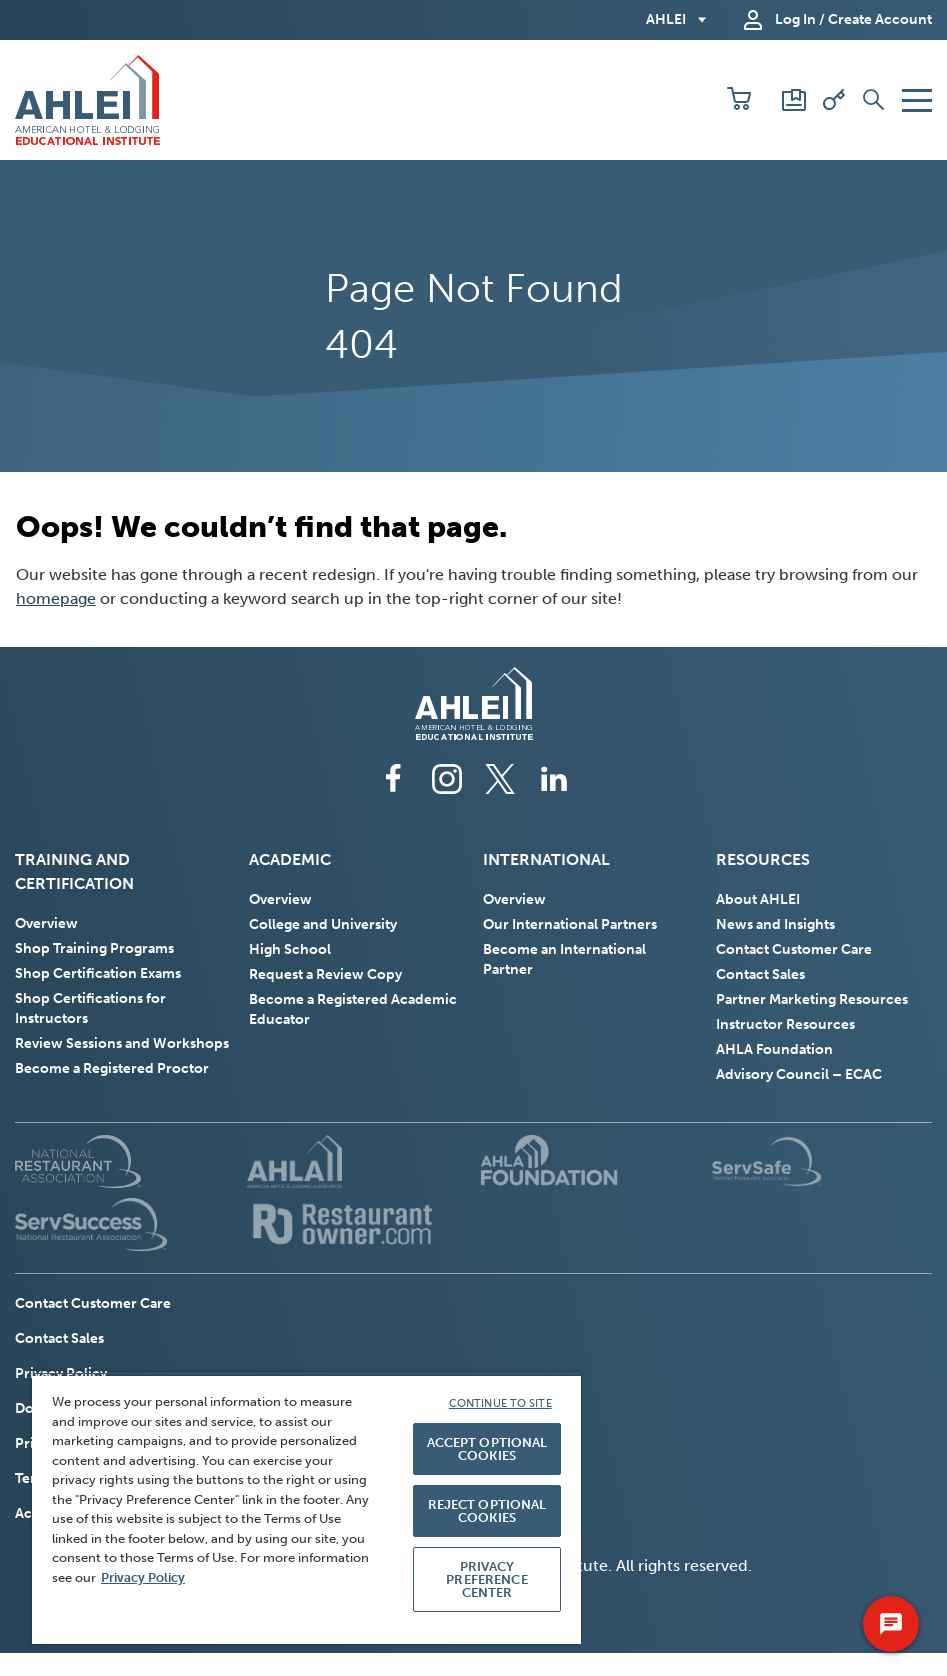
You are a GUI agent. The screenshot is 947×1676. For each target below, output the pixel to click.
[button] (739, 100)
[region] (306, 1508)
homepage (56, 598)
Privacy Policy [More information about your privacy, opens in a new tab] (143, 1577)
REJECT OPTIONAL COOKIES (487, 1511)
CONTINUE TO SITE (500, 1403)
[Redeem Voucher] (834, 100)
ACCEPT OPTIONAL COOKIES (487, 1449)
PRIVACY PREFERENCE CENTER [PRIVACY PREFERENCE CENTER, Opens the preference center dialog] (486, 1579)
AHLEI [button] (666, 19)
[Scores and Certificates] (794, 100)
